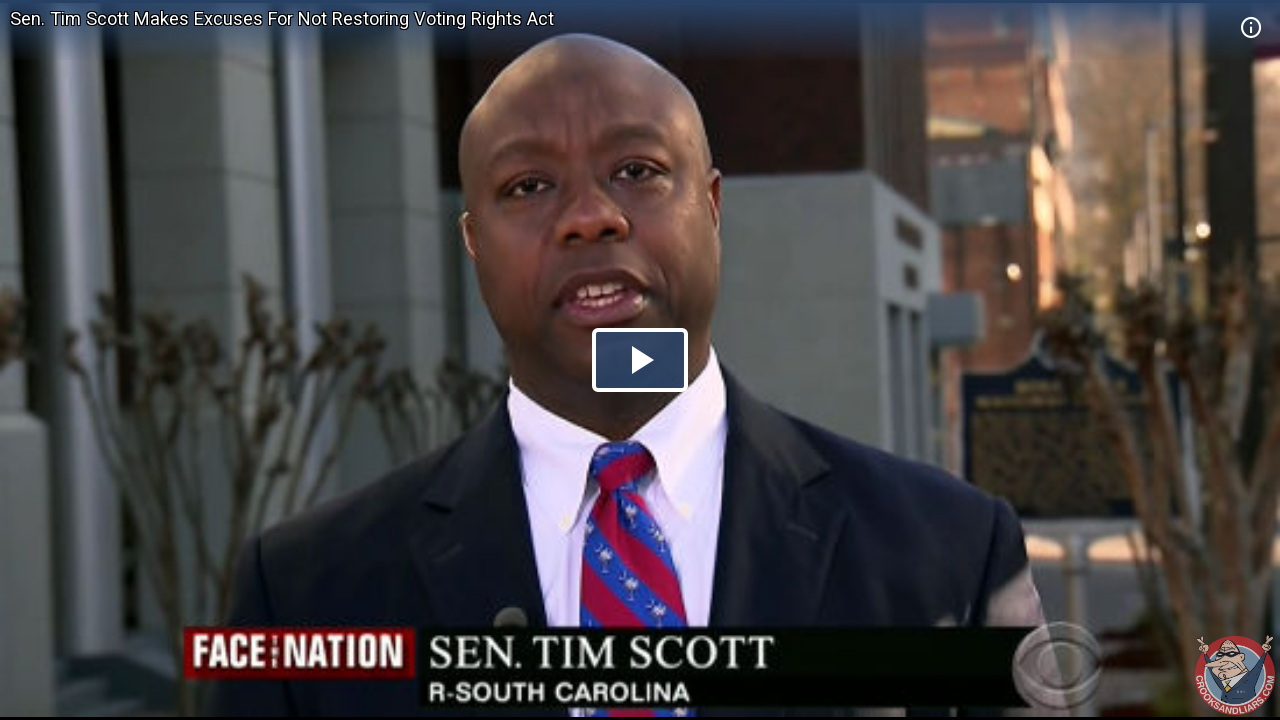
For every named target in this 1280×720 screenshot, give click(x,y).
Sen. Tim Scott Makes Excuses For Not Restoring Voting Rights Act (282, 18)
